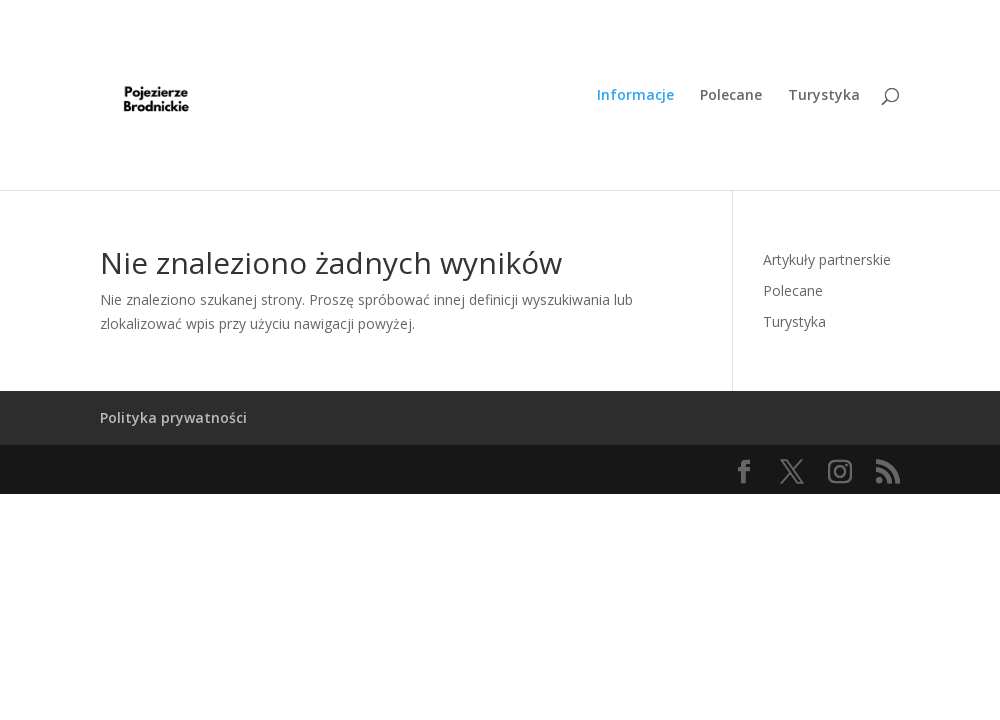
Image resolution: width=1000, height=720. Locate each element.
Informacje (635, 96)
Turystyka (824, 96)
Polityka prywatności (173, 417)
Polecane (731, 96)
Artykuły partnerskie (827, 259)
